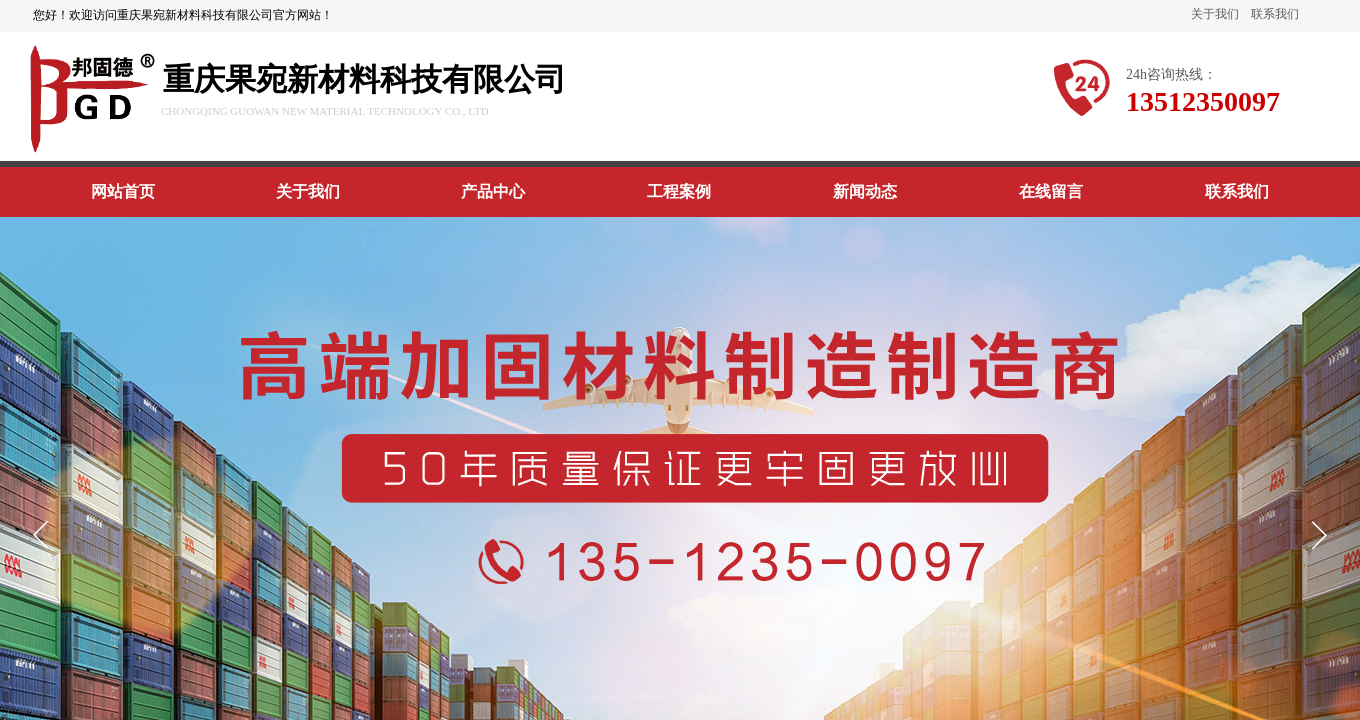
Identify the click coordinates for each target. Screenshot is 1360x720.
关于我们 (1215, 14)
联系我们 (1275, 14)
